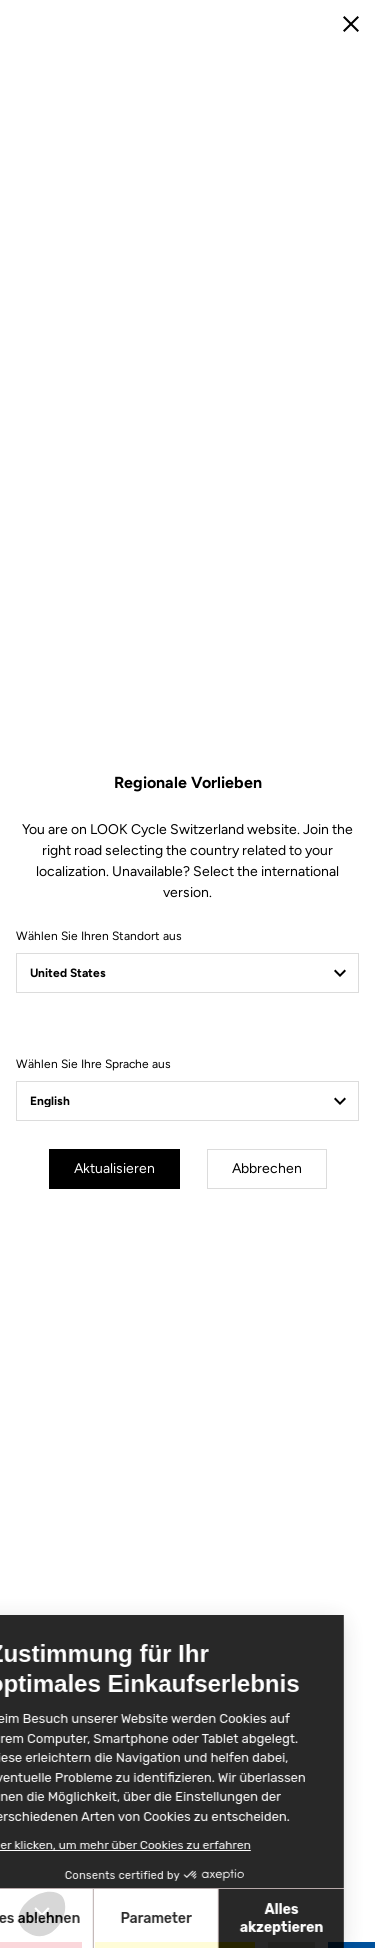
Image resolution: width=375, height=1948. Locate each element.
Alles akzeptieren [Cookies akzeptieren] (177, 1918)
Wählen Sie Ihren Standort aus (99, 936)
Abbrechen (267, 1168)
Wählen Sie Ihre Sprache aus (93, 1064)
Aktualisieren (114, 1168)
